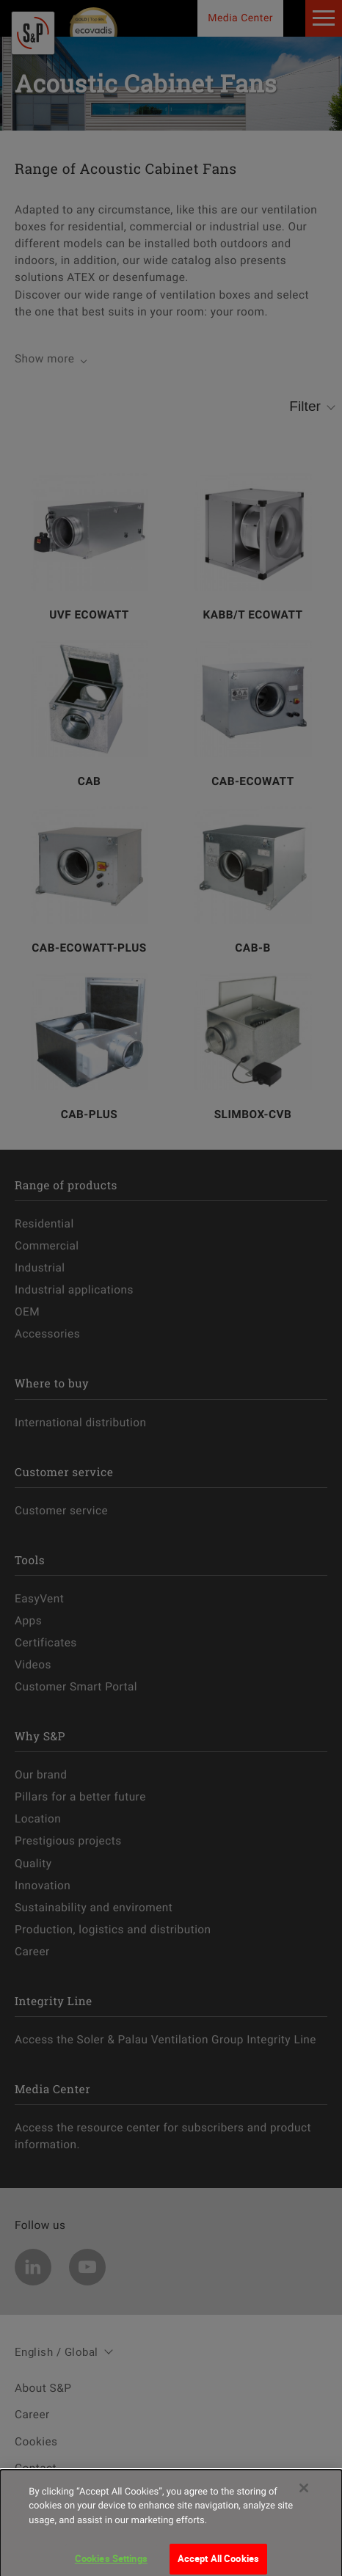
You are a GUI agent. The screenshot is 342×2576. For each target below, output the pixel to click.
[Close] (304, 2497)
